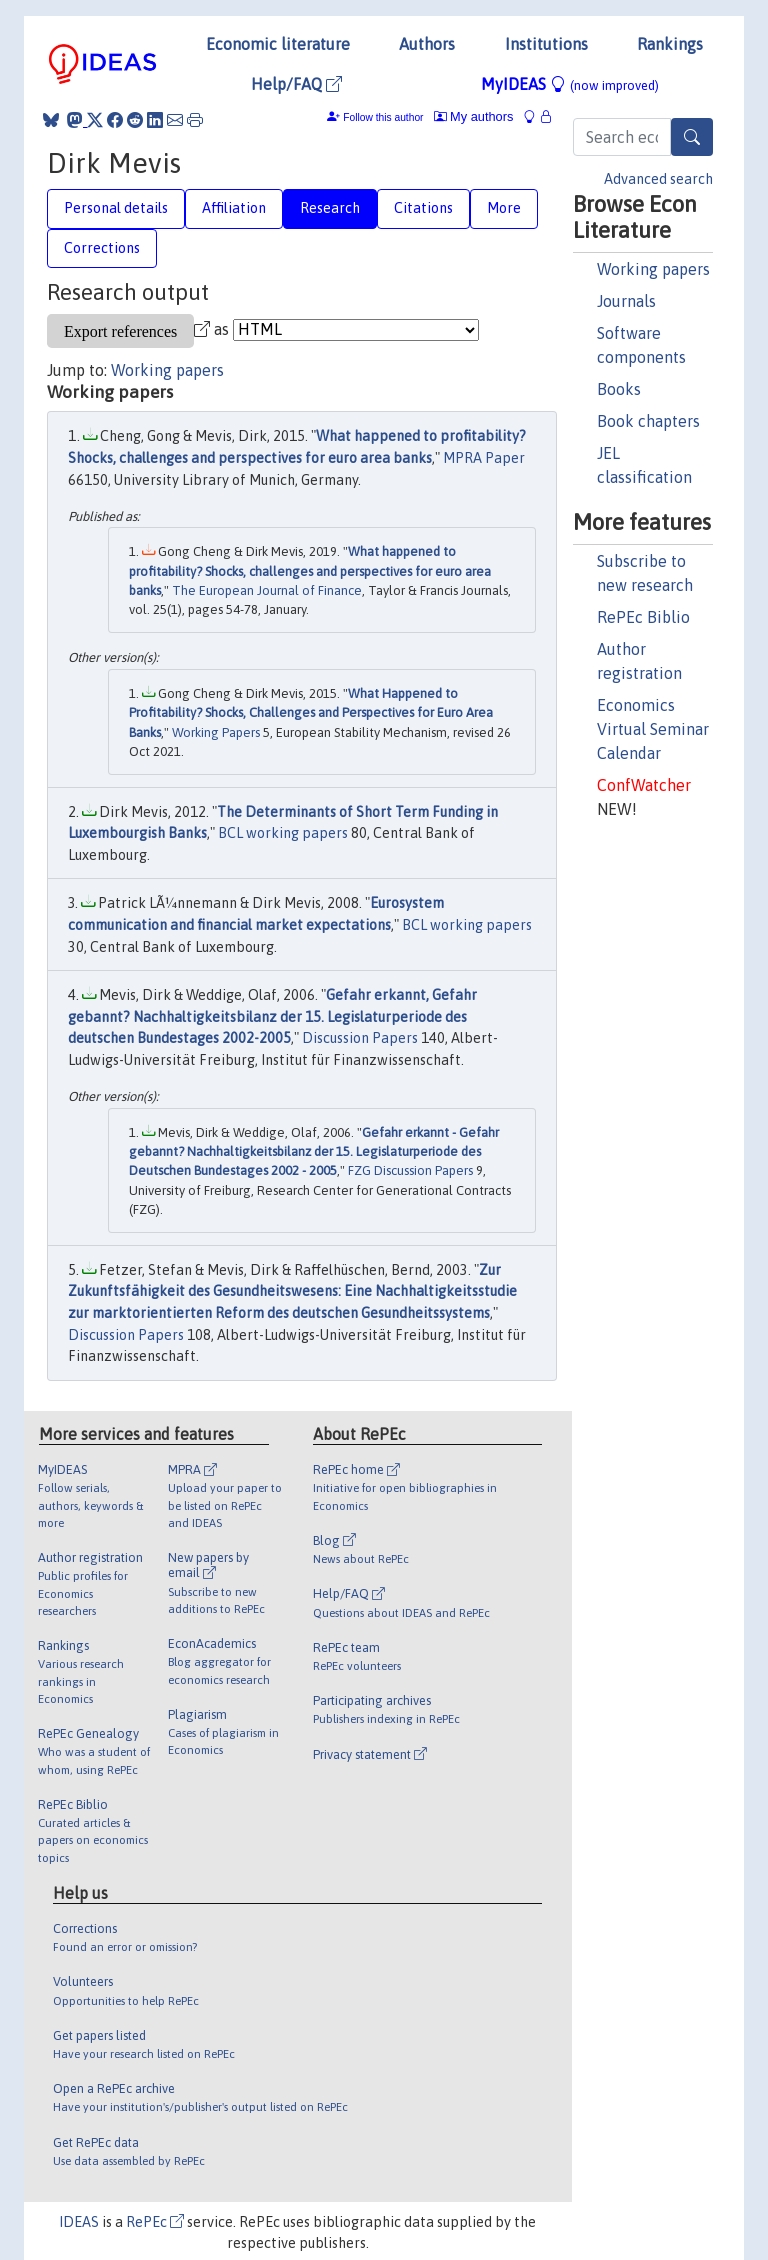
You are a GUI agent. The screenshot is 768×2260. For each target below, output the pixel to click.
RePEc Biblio (643, 617)
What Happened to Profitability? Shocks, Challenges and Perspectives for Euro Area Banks (311, 713)
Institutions (546, 44)
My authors (474, 116)
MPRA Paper (484, 458)
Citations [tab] (423, 208)
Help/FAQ (296, 84)
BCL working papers (283, 833)
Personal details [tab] (116, 208)
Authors (427, 44)
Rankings (670, 44)
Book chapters (648, 421)
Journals (626, 301)
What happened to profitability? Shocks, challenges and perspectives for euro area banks (310, 571)
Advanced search (658, 179)
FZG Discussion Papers (410, 1170)
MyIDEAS (570, 84)
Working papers (653, 269)
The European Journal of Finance (267, 590)
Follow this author (383, 117)
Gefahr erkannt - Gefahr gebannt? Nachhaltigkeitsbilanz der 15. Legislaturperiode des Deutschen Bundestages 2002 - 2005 (314, 1152)
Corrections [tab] (102, 248)
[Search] (692, 137)
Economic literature (278, 44)
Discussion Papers (360, 1038)
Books (619, 389)
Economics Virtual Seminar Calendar (653, 729)
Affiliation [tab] (234, 208)
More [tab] (504, 208)
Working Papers (216, 732)
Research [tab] (330, 208)
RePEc (155, 2222)
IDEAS (79, 2222)
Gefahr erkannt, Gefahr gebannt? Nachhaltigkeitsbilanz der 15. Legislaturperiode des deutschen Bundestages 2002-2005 (272, 1016)
